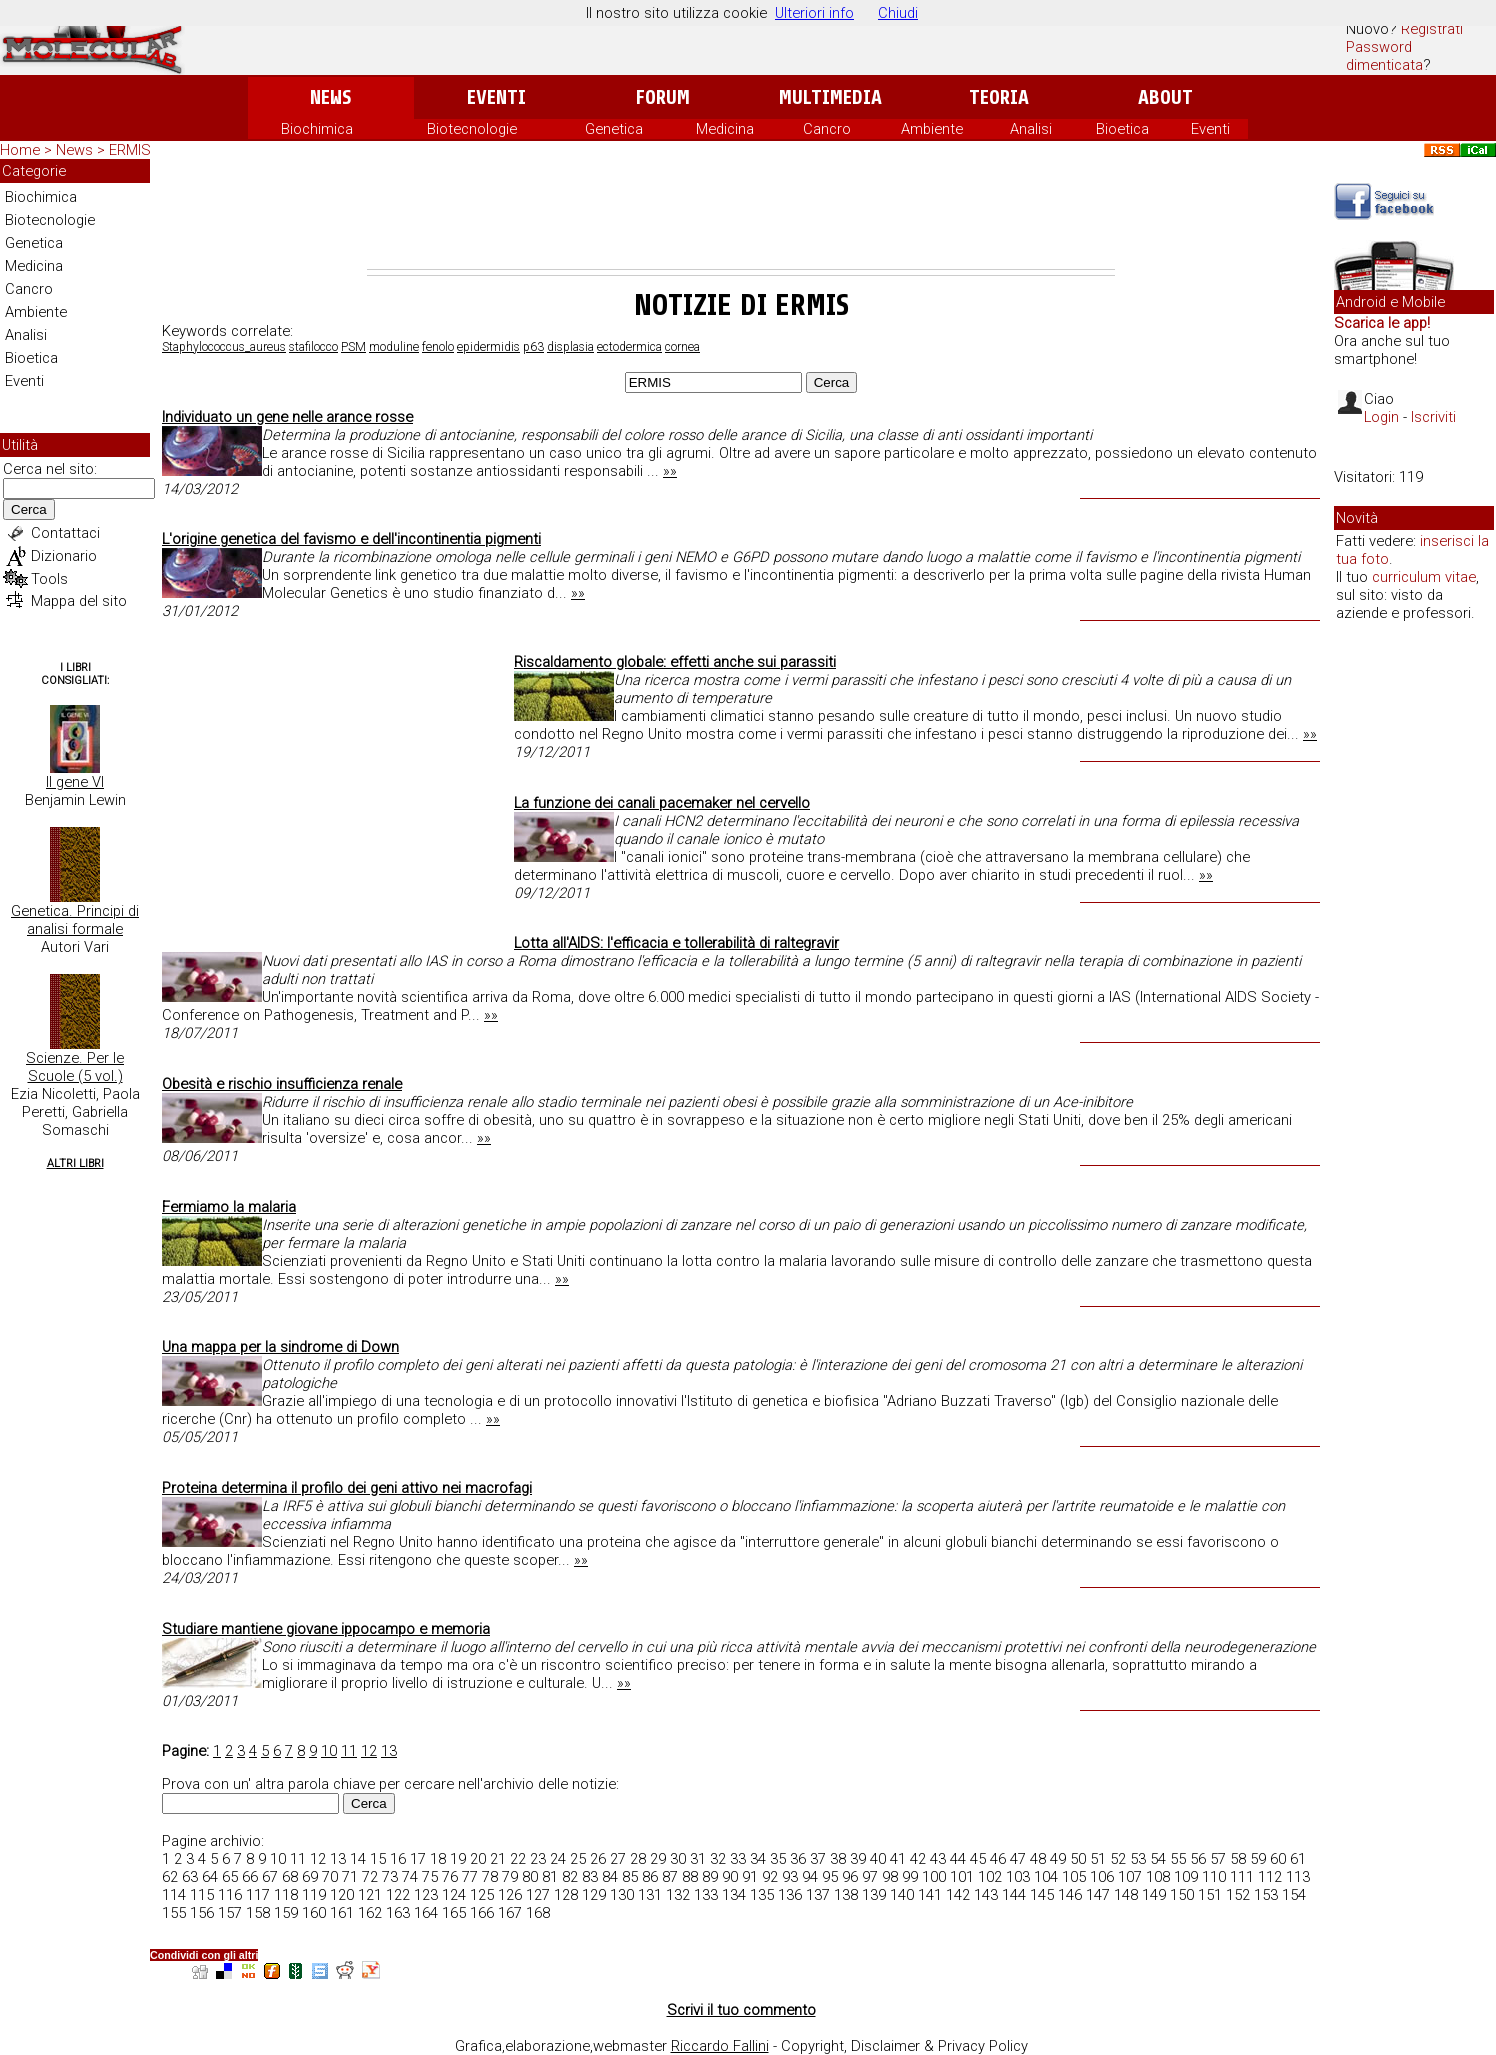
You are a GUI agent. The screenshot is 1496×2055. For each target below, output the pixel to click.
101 (962, 1877)
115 (202, 1895)
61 (1298, 1859)
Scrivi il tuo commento (741, 2010)
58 (1238, 1859)
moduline (394, 347)
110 (1214, 1877)
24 (558, 1859)
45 (978, 1859)
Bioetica (1122, 129)
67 (270, 1877)
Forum (662, 97)
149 (1154, 1895)
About (1165, 97)
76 (450, 1877)
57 (1218, 1859)
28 (638, 1859)
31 (698, 1859)
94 (810, 1877)
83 (590, 1877)
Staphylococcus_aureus (224, 347)
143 (986, 1895)
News (330, 97)
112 (1270, 1877)
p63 (533, 347)
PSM (353, 347)
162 (370, 1913)
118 (286, 1895)
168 (538, 1913)
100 (934, 1877)
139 (874, 1895)
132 (678, 1895)
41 (898, 1859)
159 (286, 1913)
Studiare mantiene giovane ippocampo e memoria (326, 1629)
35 (778, 1859)
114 (174, 1895)
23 (538, 1859)
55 (1178, 1859)
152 (1238, 1895)
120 (342, 1895)
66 (250, 1877)
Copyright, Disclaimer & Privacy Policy (904, 2046)
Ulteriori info (814, 13)
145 (1042, 1895)
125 (482, 1895)
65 (230, 1877)
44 (958, 1859)
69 (310, 1877)
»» (670, 471)
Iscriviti (1433, 417)
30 (678, 1859)
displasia (570, 347)
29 (658, 1859)
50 (1078, 1859)
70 (330, 1877)
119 (314, 1895)
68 (290, 1877)
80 (530, 1877)
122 (398, 1895)
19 (458, 1859)
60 (1278, 1859)
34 (758, 1859)
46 (998, 1859)
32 (718, 1859)
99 (910, 1877)
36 (798, 1859)
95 (830, 1877)
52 (1118, 1859)
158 (258, 1913)
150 (1182, 1895)
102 (990, 1877)
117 (258, 1895)
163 (398, 1913)
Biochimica (317, 129)
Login (1381, 417)
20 (478, 1859)
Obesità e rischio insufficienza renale (282, 1084)
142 (958, 1895)
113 (1298, 1877)
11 (349, 1751)
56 (1198, 1859)
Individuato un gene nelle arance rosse (287, 417)
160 (314, 1913)
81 (550, 1877)
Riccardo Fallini (720, 2046)
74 (410, 1877)
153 (1266, 1895)
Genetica (614, 129)
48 (1038, 1859)
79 (510, 1877)
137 (818, 1895)
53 (1138, 1859)
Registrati (1432, 29)
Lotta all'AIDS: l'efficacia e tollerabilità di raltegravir (676, 943)
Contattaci (65, 533)
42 (918, 1859)
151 (1210, 1895)
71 (350, 1877)
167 (510, 1913)
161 (342, 1913)
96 (850, 1877)
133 (706, 1895)
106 (1102, 1877)
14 (358, 1859)
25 (578, 1859)
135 (762, 1895)
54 (1158, 1859)
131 (650, 1895)
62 (170, 1877)
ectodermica (629, 347)
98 (890, 1877)
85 (630, 1877)
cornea (682, 347)
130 (622, 1895)
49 (1058, 1859)
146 (1070, 1895)
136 (790, 1895)
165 (454, 1913)
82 (570, 1877)
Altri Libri (75, 1163)
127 (538, 1895)
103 (1018, 1877)
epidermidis (488, 347)
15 (378, 1859)
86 (650, 1877)
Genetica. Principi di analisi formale (75, 920)
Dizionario (64, 556)
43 (938, 1859)
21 (498, 1859)
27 (618, 1859)
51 (1098, 1859)
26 (598, 1859)
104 (1046, 1877)
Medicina (725, 129)
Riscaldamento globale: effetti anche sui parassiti (675, 662)
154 (1294, 1895)
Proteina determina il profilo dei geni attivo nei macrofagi (347, 1488)
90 (730, 1877)
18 (438, 1859)
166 (482, 1913)
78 (490, 1877)
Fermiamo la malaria (229, 1207)
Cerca (29, 509)
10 (329, 1751)
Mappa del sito (79, 601)
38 (838, 1859)
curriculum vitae (1424, 577)
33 (738, 1859)
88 (690, 1877)
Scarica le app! (1382, 323)
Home (20, 150)
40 (878, 1859)
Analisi (1031, 129)
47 (1018, 1859)
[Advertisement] (741, 214)
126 (510, 1895)
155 (174, 1913)
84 (610, 1877)
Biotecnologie (472, 129)
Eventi (496, 97)
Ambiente (932, 129)
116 (230, 1895)
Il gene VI (75, 782)
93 (790, 1877)
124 (454, 1895)
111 (1242, 1877)
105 (1074, 1877)
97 (870, 1877)
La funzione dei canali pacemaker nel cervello (662, 803)
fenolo (438, 347)
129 (594, 1895)
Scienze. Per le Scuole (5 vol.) (75, 1067)
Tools (49, 579)
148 (1126, 1895)
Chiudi (898, 13)
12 (369, 1751)
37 (818, 1859)
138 (846, 1895)
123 (426, 1895)
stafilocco (313, 347)
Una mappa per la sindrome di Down (280, 1347)
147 (1098, 1895)
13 (389, 1751)
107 (1130, 1877)
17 (418, 1859)
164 (426, 1913)
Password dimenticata (1384, 56)
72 (370, 1877)
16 (398, 1859)
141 (930, 1895)
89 (710, 1877)
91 (750, 1877)
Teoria (999, 97)
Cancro (827, 129)
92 (770, 1877)
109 (1186, 1877)
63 (190, 1877)
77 (470, 1877)
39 (858, 1859)
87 (670, 1877)
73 (390, 1877)
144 (1014, 1895)
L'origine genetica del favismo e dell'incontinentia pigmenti (351, 539)
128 (566, 1895)
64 (210, 1877)
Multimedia (830, 97)
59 (1258, 1859)
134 (734, 1895)
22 (518, 1859)
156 (202, 1913)
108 (1158, 1877)
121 (370, 1895)
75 (430, 1877)
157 (230, 1913)
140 (902, 1895)
